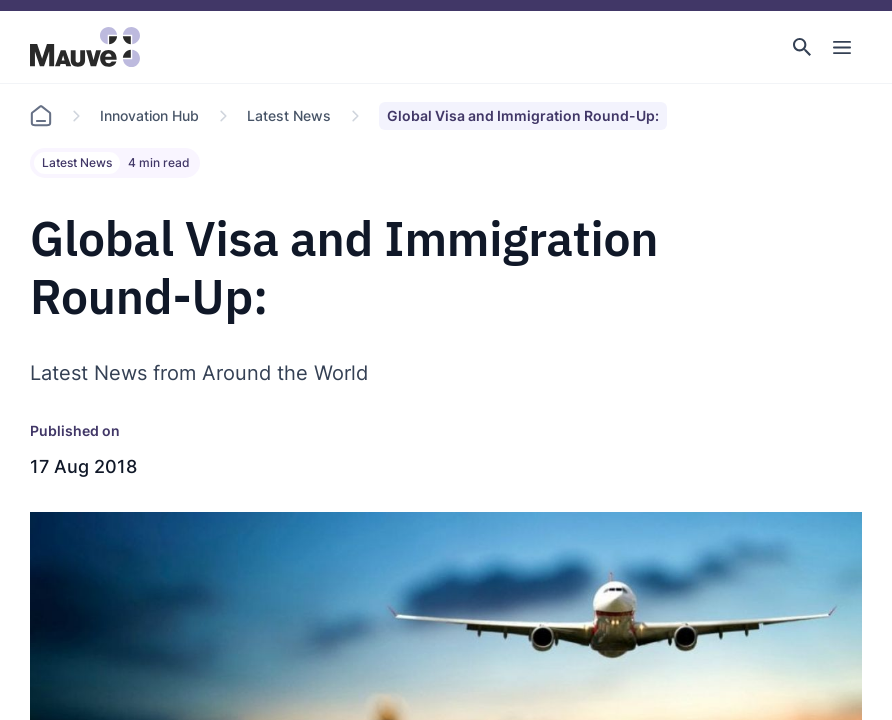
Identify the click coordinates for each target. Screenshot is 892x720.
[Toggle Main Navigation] (842, 47)
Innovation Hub (149, 115)
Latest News (289, 115)
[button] (802, 47)
